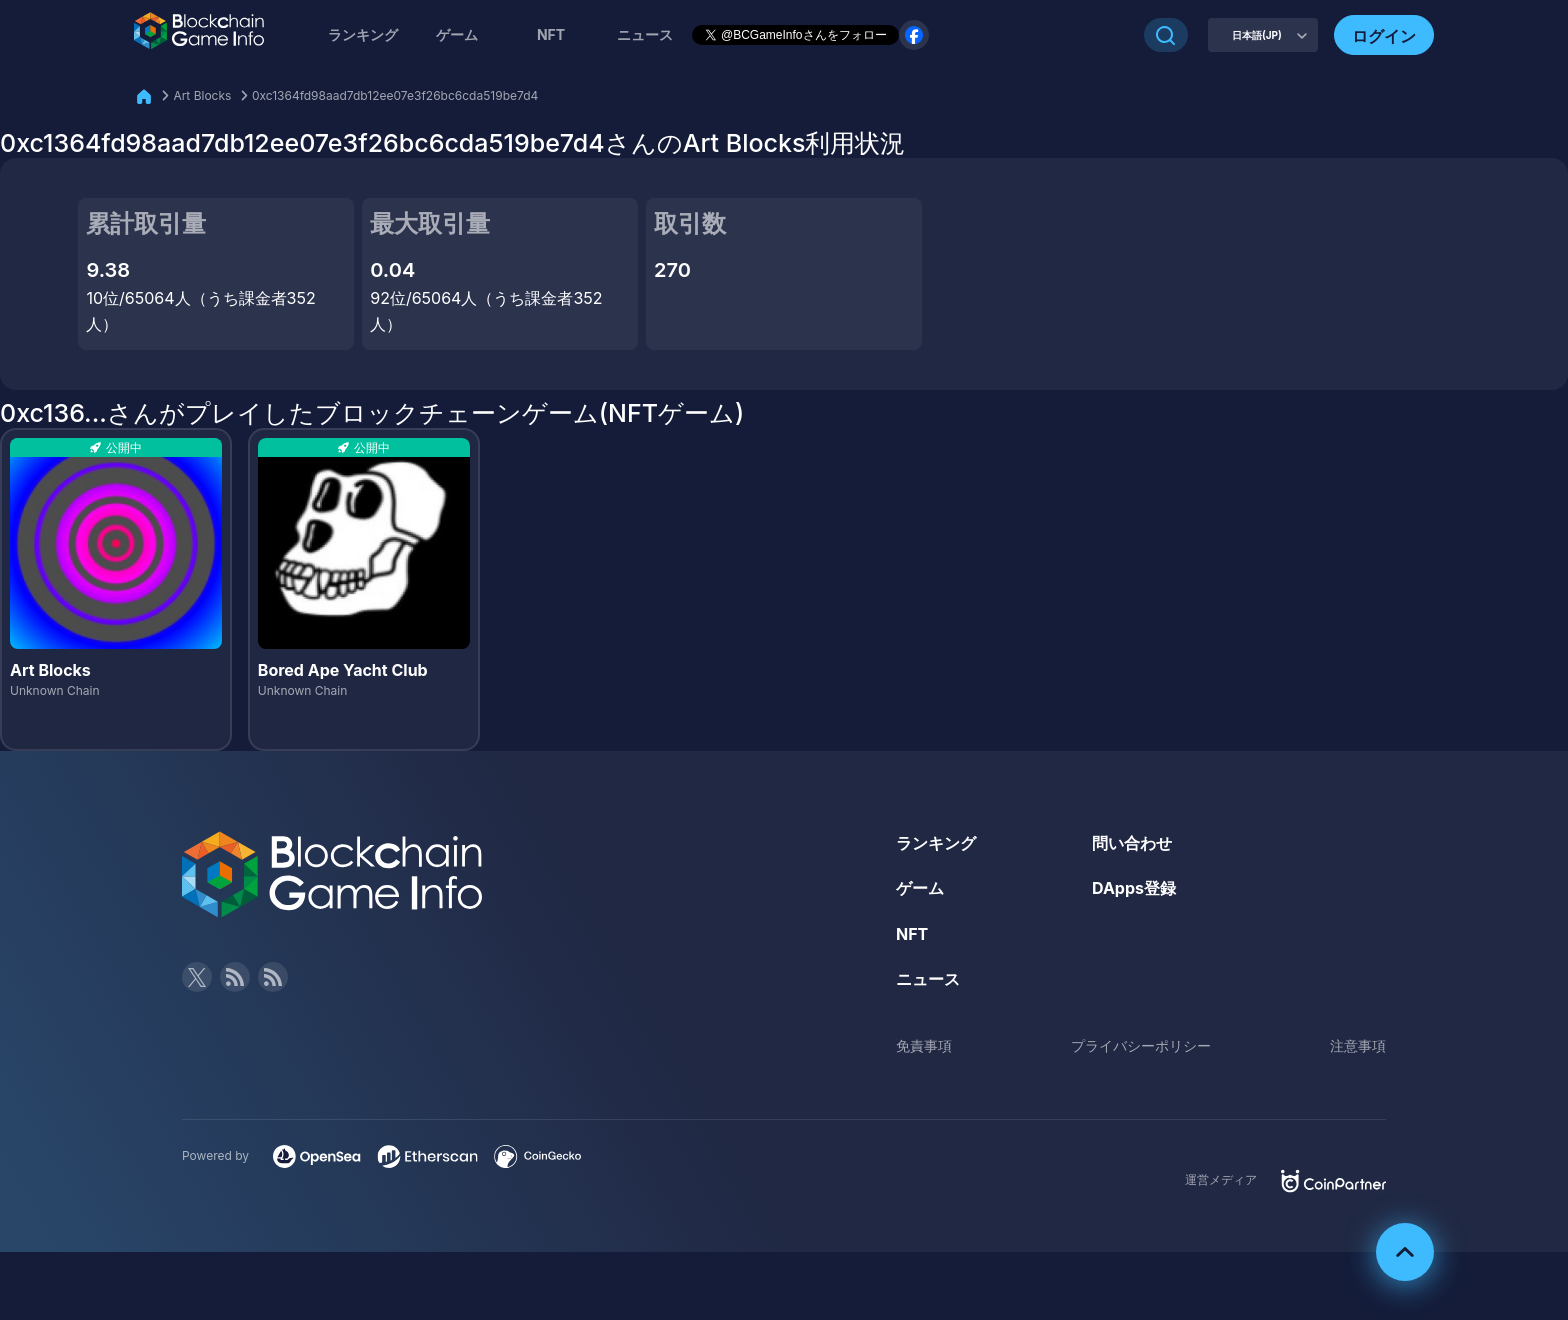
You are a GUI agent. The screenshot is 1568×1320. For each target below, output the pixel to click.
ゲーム (457, 34)
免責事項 (924, 1045)
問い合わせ (1132, 843)
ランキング (363, 34)
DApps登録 (1134, 888)
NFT (551, 34)
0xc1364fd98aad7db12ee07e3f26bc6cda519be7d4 (395, 95)
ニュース (928, 979)
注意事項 (1358, 1045)
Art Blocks (202, 95)
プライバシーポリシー (1141, 1045)
